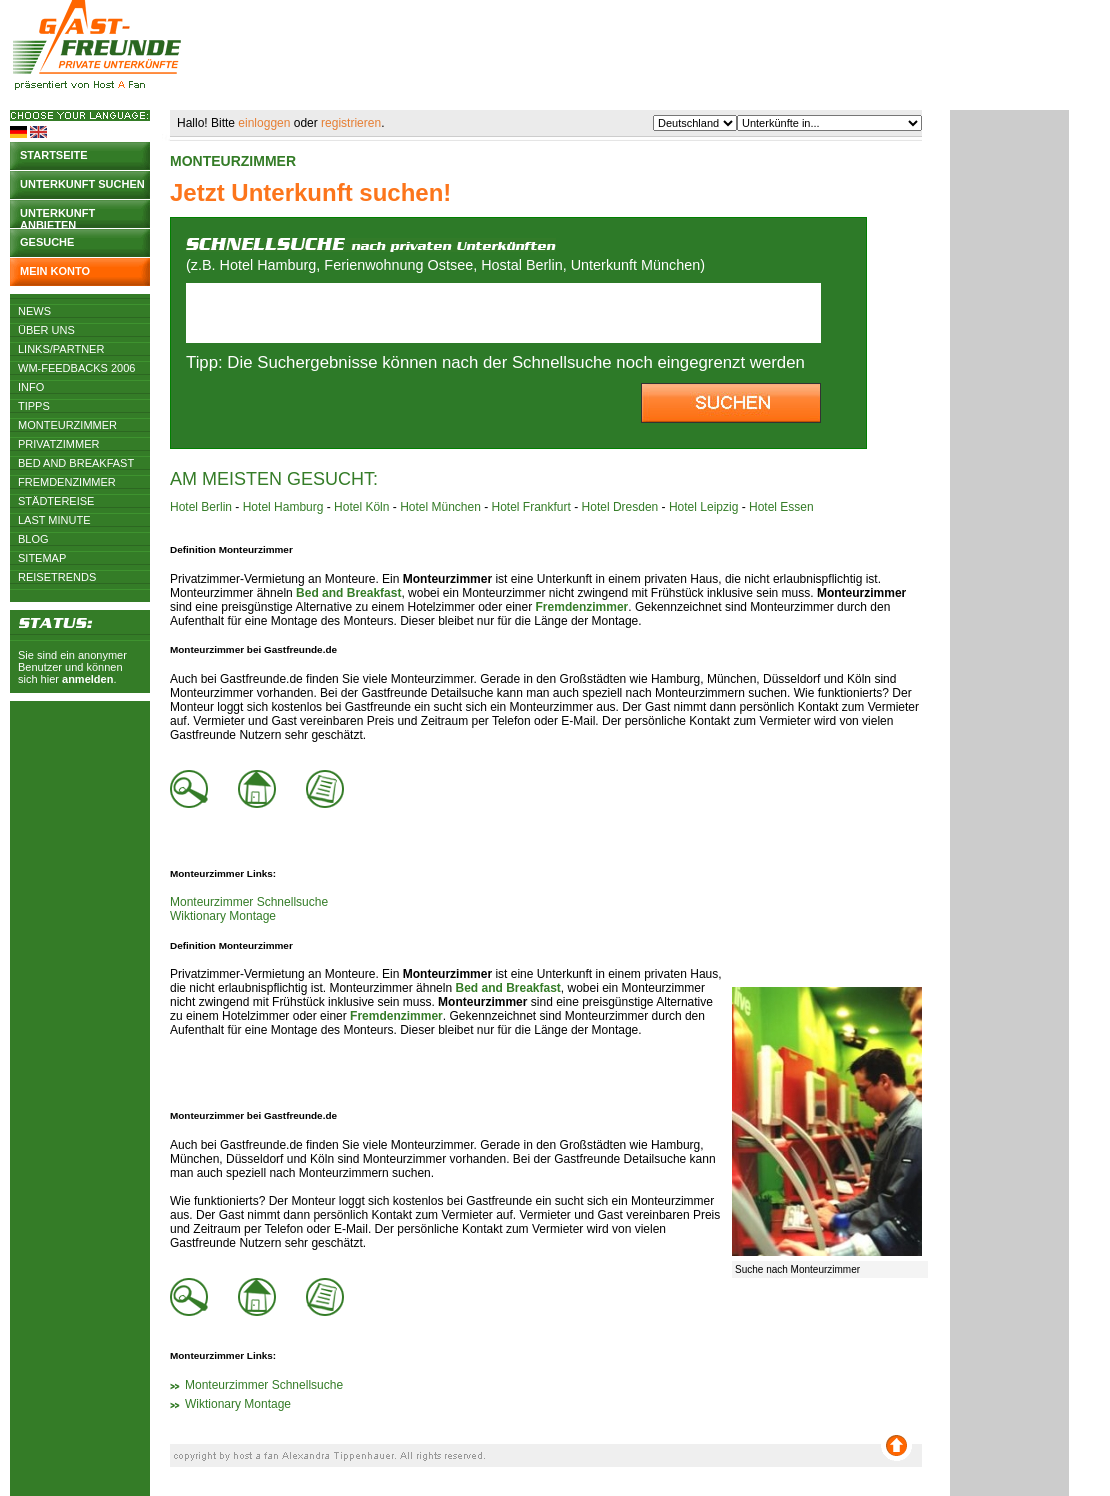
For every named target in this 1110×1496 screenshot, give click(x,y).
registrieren (351, 123)
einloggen (264, 123)
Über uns (46, 330)
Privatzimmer (58, 444)
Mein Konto (55, 271)
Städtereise (56, 501)
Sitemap (42, 558)
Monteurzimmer (67, 425)
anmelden (87, 679)
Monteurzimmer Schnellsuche (249, 902)
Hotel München (440, 507)
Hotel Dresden (620, 507)
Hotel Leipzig (703, 507)
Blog (33, 539)
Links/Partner (61, 349)
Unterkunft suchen (82, 184)
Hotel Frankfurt (531, 507)
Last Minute (54, 520)
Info (31, 387)
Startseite (54, 155)
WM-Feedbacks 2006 (76, 368)
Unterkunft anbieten (57, 217)
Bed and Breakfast (76, 463)
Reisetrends (57, 577)
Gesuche (47, 242)
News (34, 311)
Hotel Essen (781, 507)
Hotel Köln (361, 507)
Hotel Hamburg (283, 507)
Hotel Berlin (201, 507)
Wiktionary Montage (223, 916)
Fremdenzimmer (67, 482)
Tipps (34, 406)
